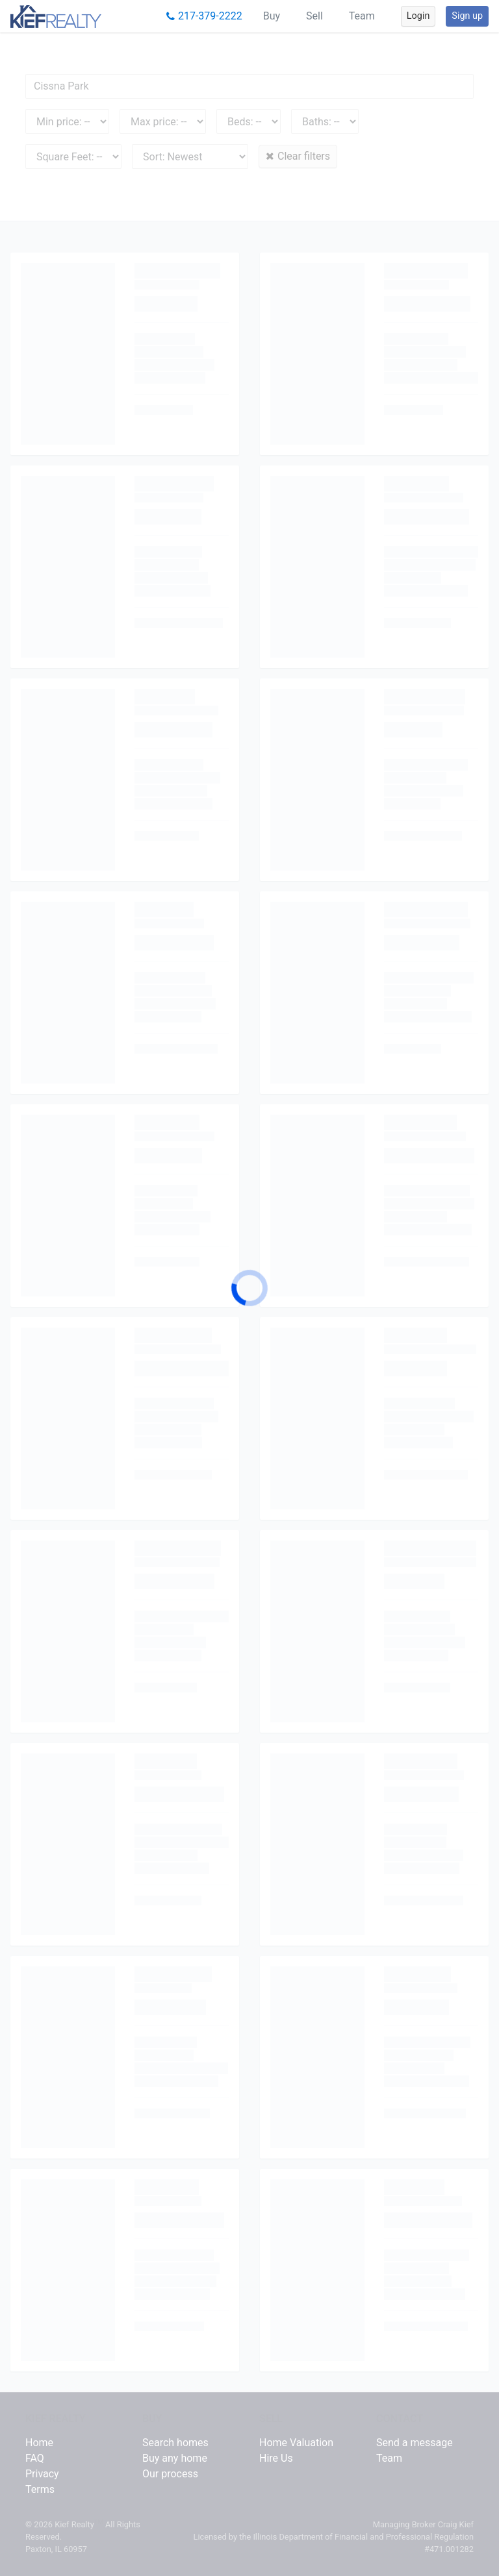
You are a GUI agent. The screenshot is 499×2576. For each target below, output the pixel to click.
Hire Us (276, 2458)
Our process (170, 2474)
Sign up (467, 15)
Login (418, 15)
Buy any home (174, 2458)
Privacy (42, 2474)
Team (362, 16)
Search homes (175, 2442)
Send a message (414, 2442)
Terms (40, 2489)
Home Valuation (296, 2442)
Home (39, 2442)
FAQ (34, 2458)
